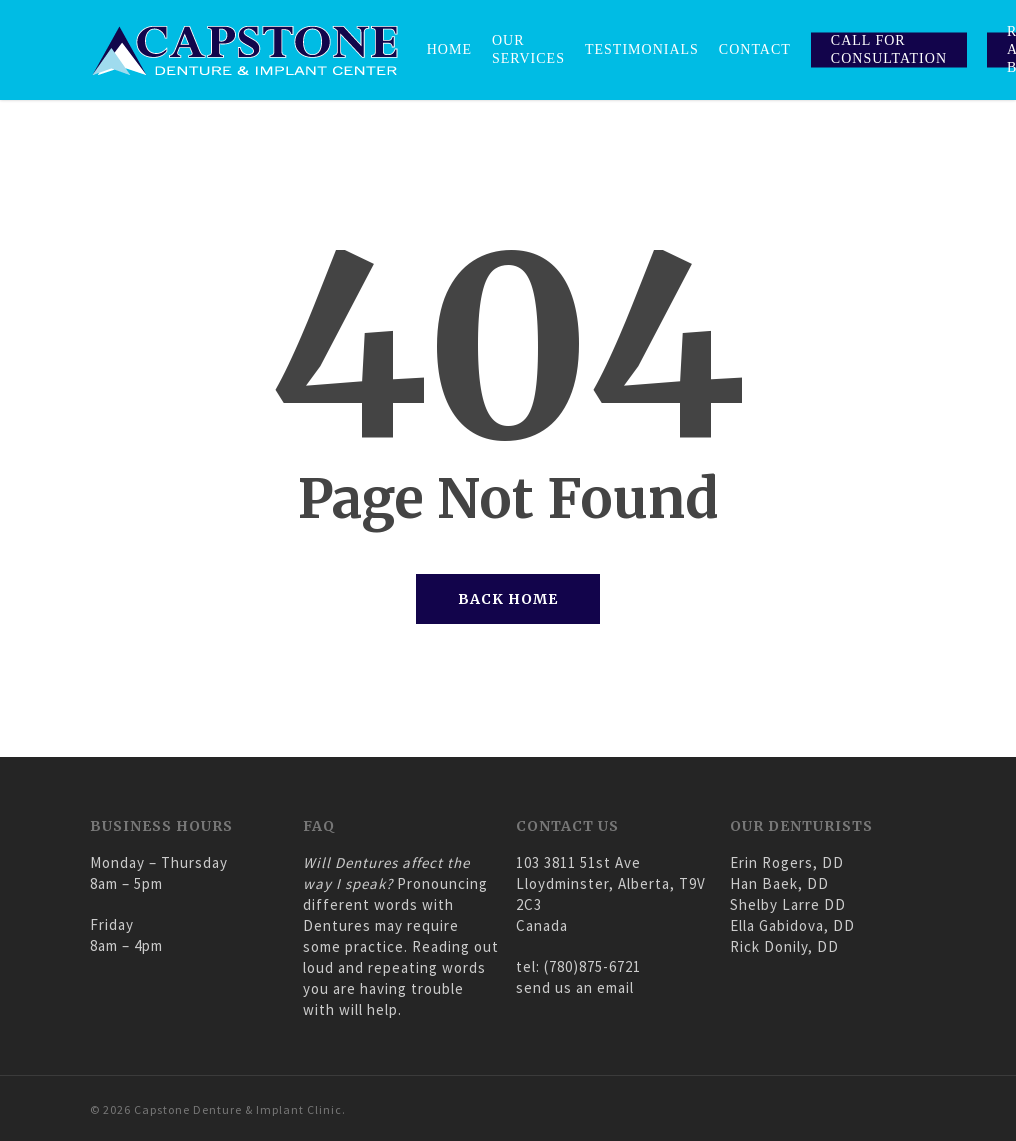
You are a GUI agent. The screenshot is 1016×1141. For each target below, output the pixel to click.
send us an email (575, 987)
